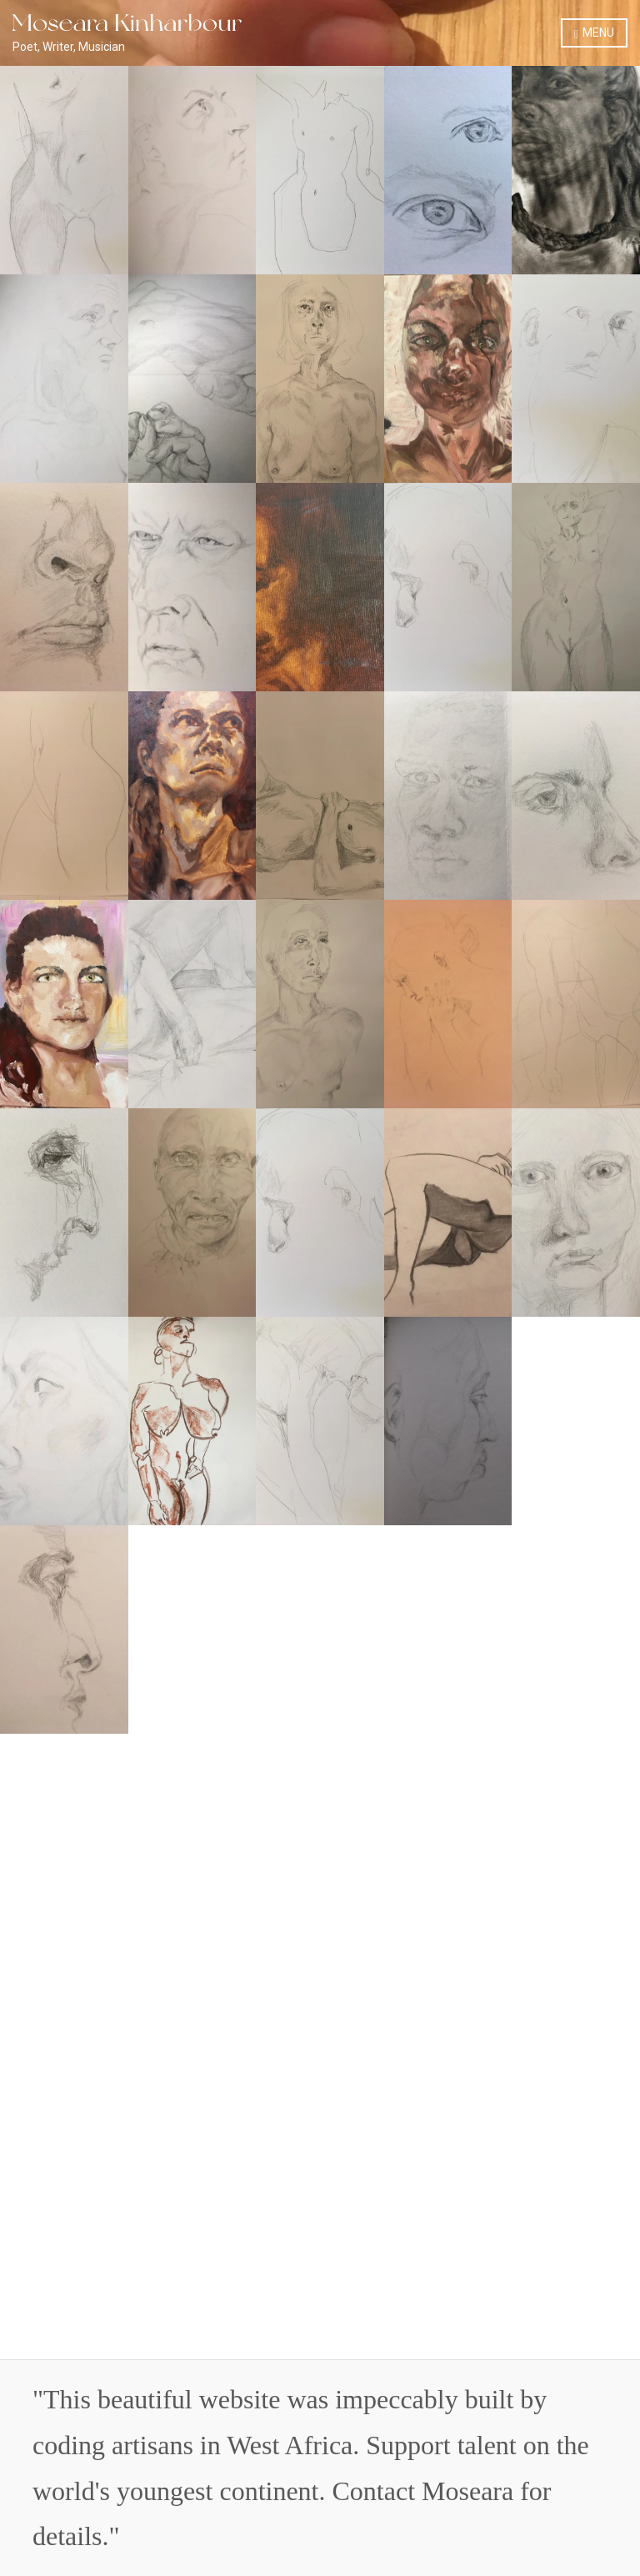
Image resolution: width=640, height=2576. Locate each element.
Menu (594, 33)
